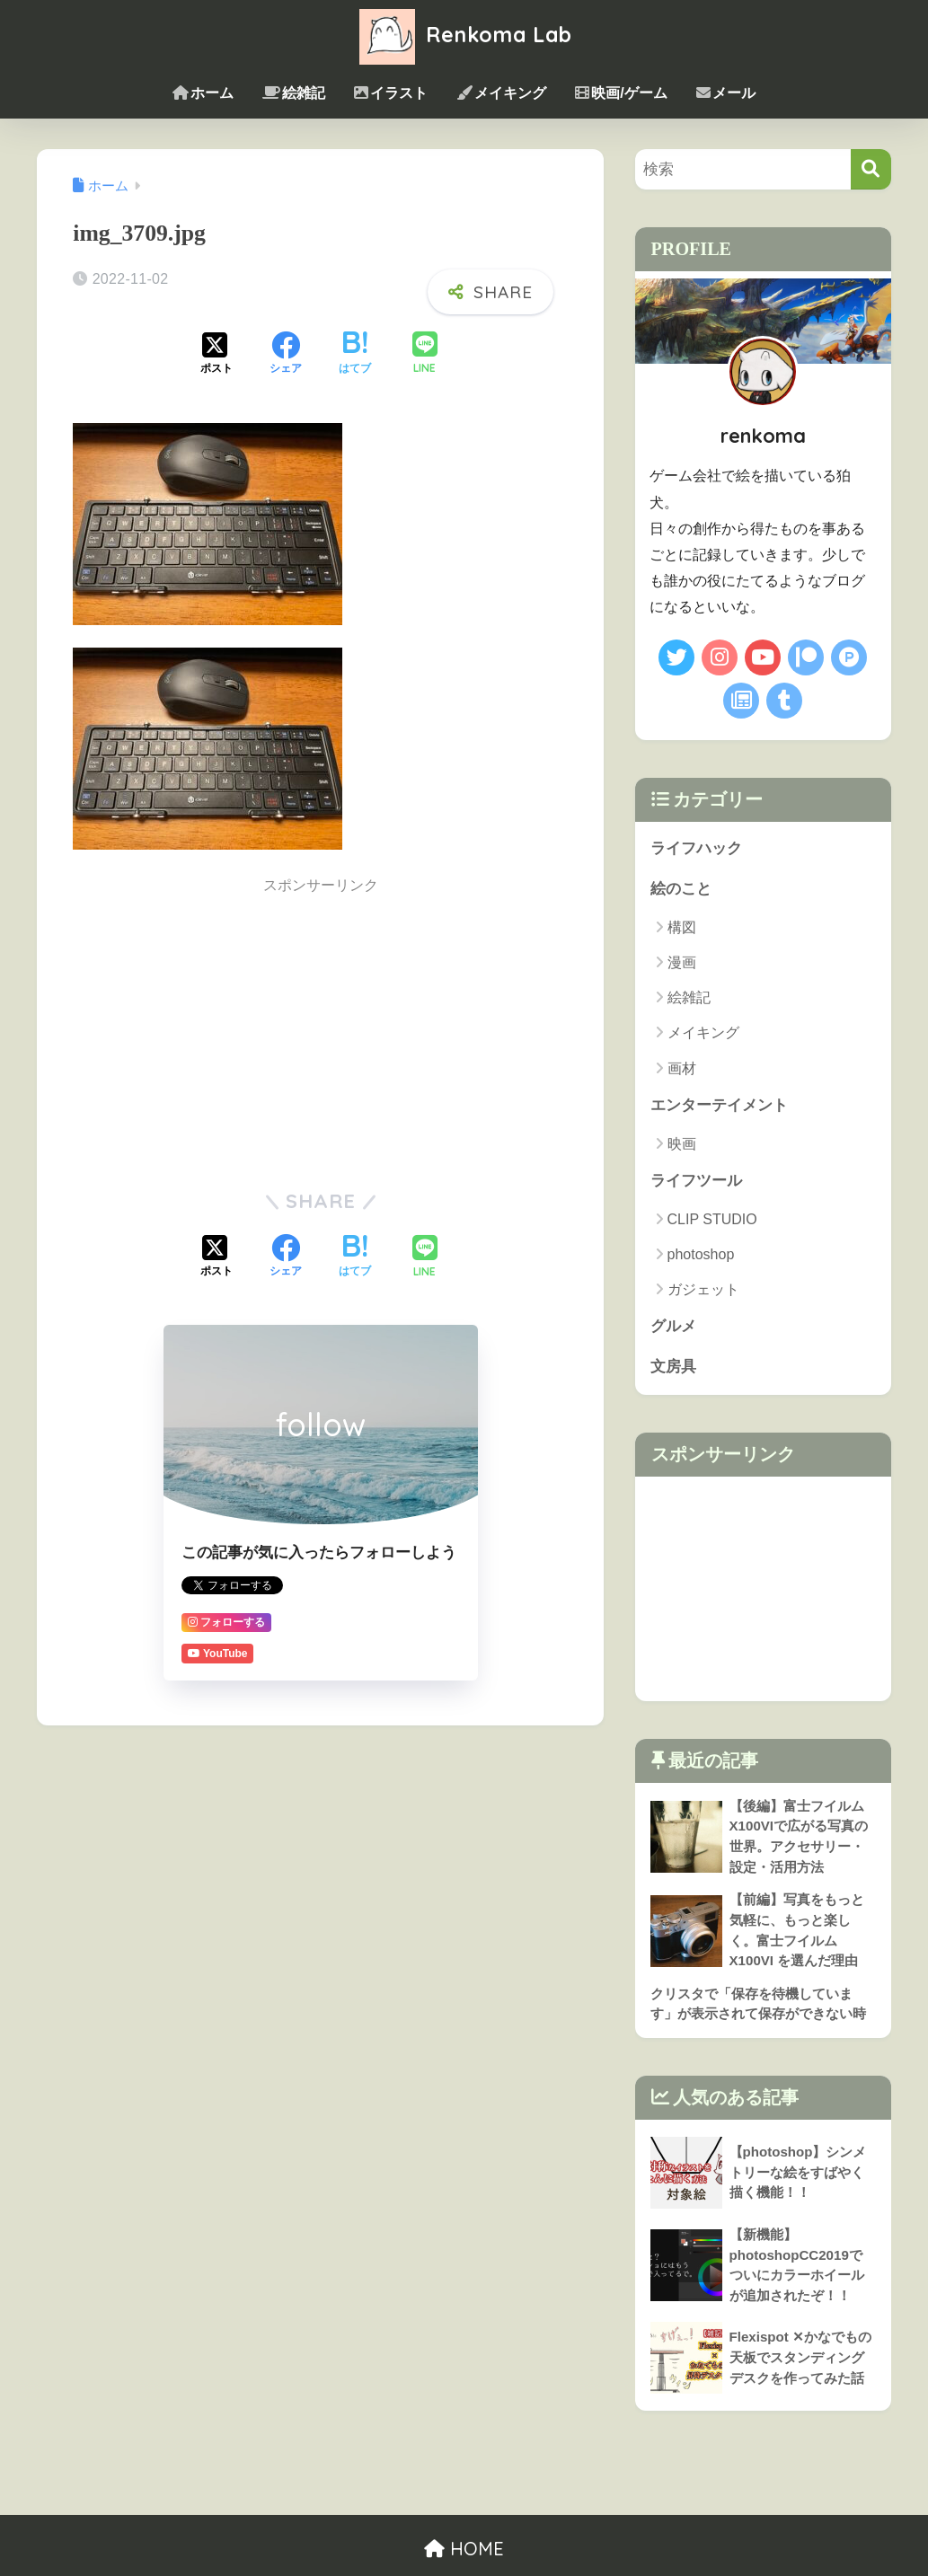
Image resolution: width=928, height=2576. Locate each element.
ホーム (203, 93)
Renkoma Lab (463, 35)
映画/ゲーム (621, 93)
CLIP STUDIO (712, 1219)
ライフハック (696, 848)
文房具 (673, 1366)
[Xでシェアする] (216, 355)
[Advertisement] (320, 1033)
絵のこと (680, 888)
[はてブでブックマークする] (355, 355)
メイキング (501, 93)
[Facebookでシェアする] (286, 355)
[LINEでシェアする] (424, 354)
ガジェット (703, 1289)
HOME (464, 2548)
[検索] (871, 169)
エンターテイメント (719, 1105)
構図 (681, 927)
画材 (681, 1068)
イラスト (391, 93)
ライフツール (696, 1180)
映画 (681, 1143)
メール (726, 93)
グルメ (673, 1326)
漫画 (681, 962)
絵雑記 (293, 93)
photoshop (701, 1254)
